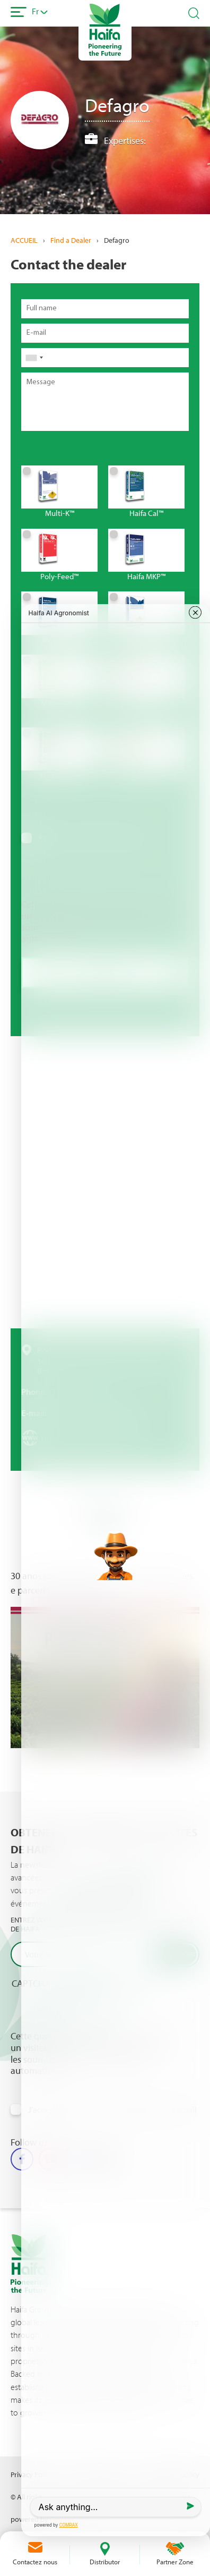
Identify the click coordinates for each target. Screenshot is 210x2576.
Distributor (105, 2561)
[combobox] (34, 358)
